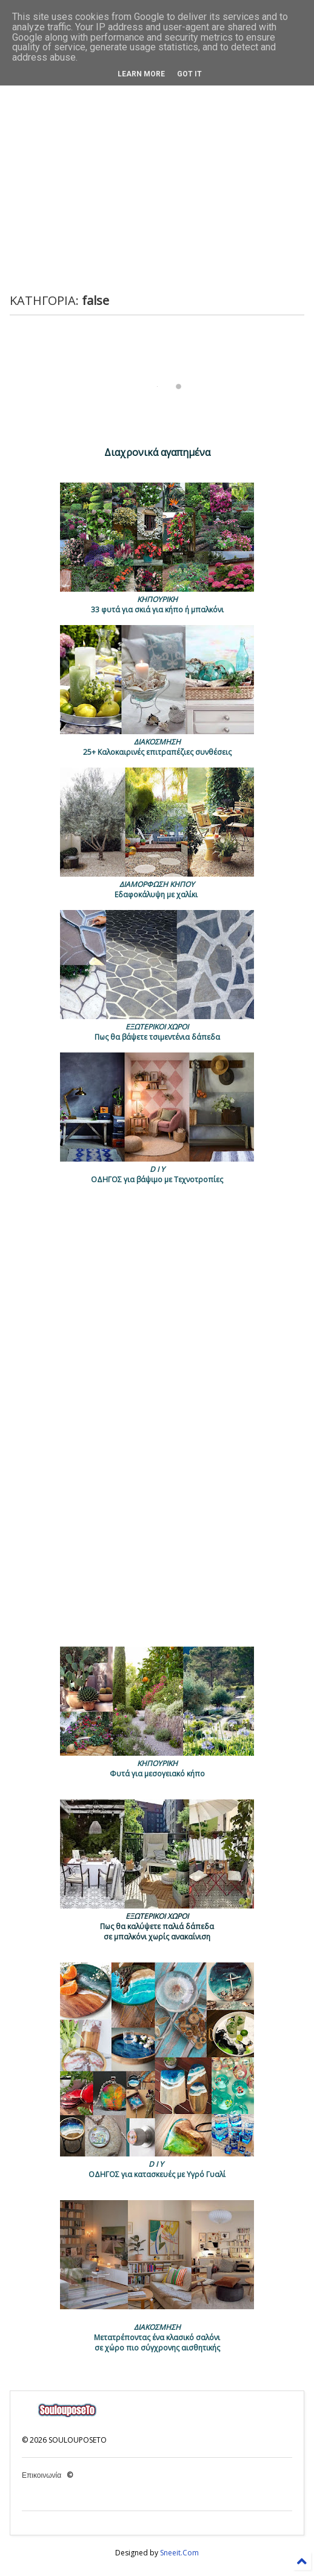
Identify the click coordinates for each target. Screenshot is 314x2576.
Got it (189, 74)
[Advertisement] (165, 187)
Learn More (141, 74)
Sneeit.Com (179, 2553)
